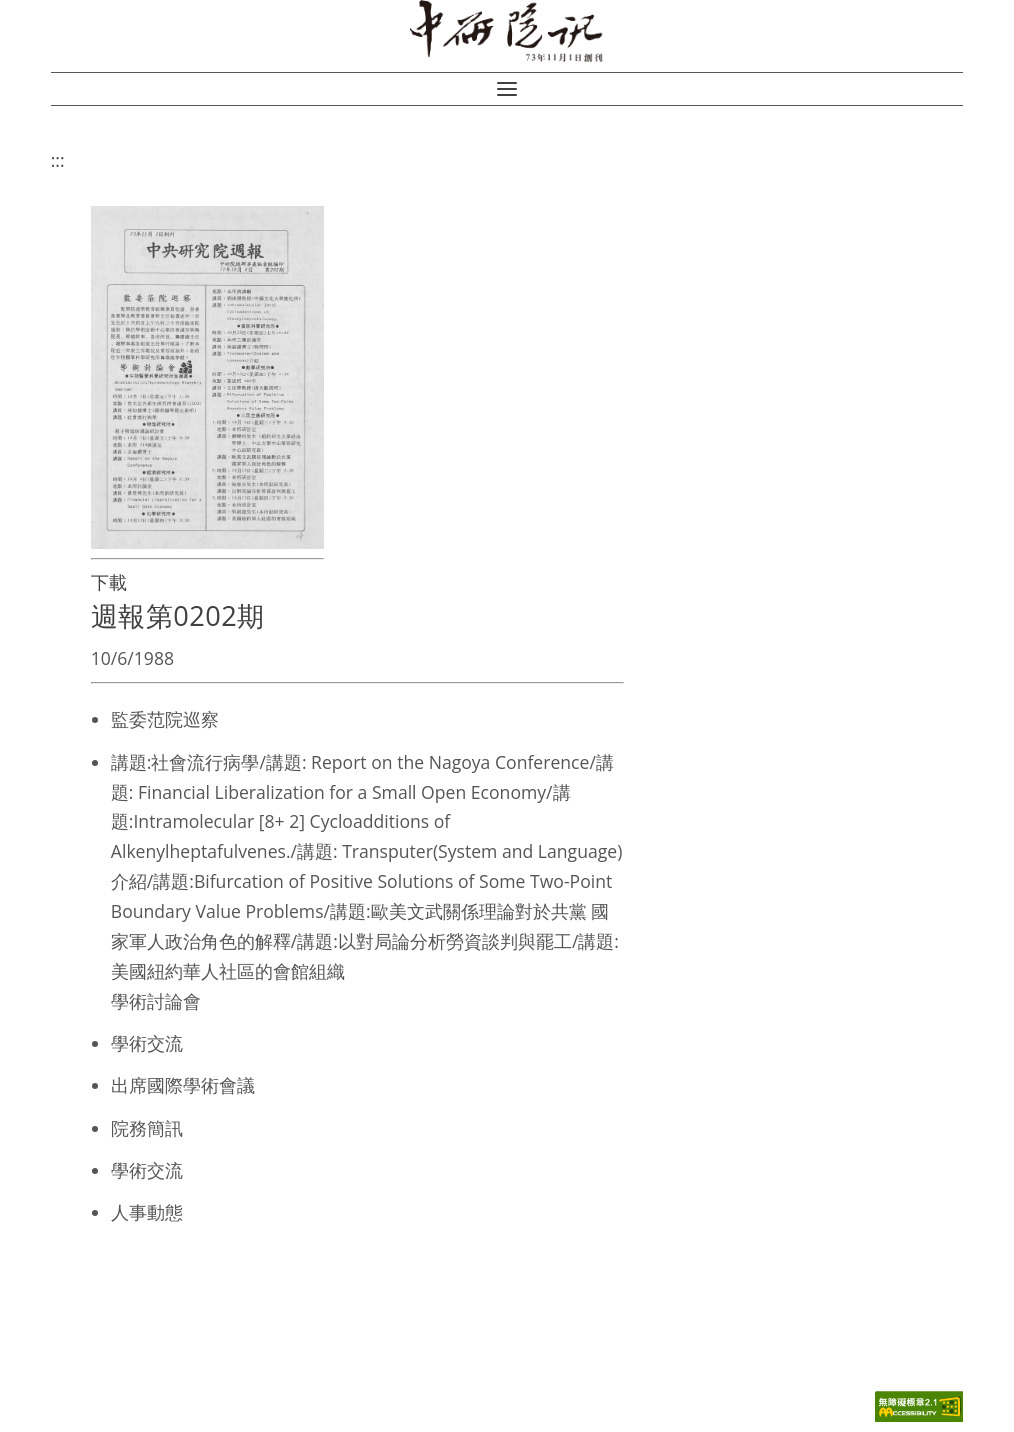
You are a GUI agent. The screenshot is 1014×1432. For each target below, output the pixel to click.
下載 (109, 582)
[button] (507, 89)
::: (58, 160)
